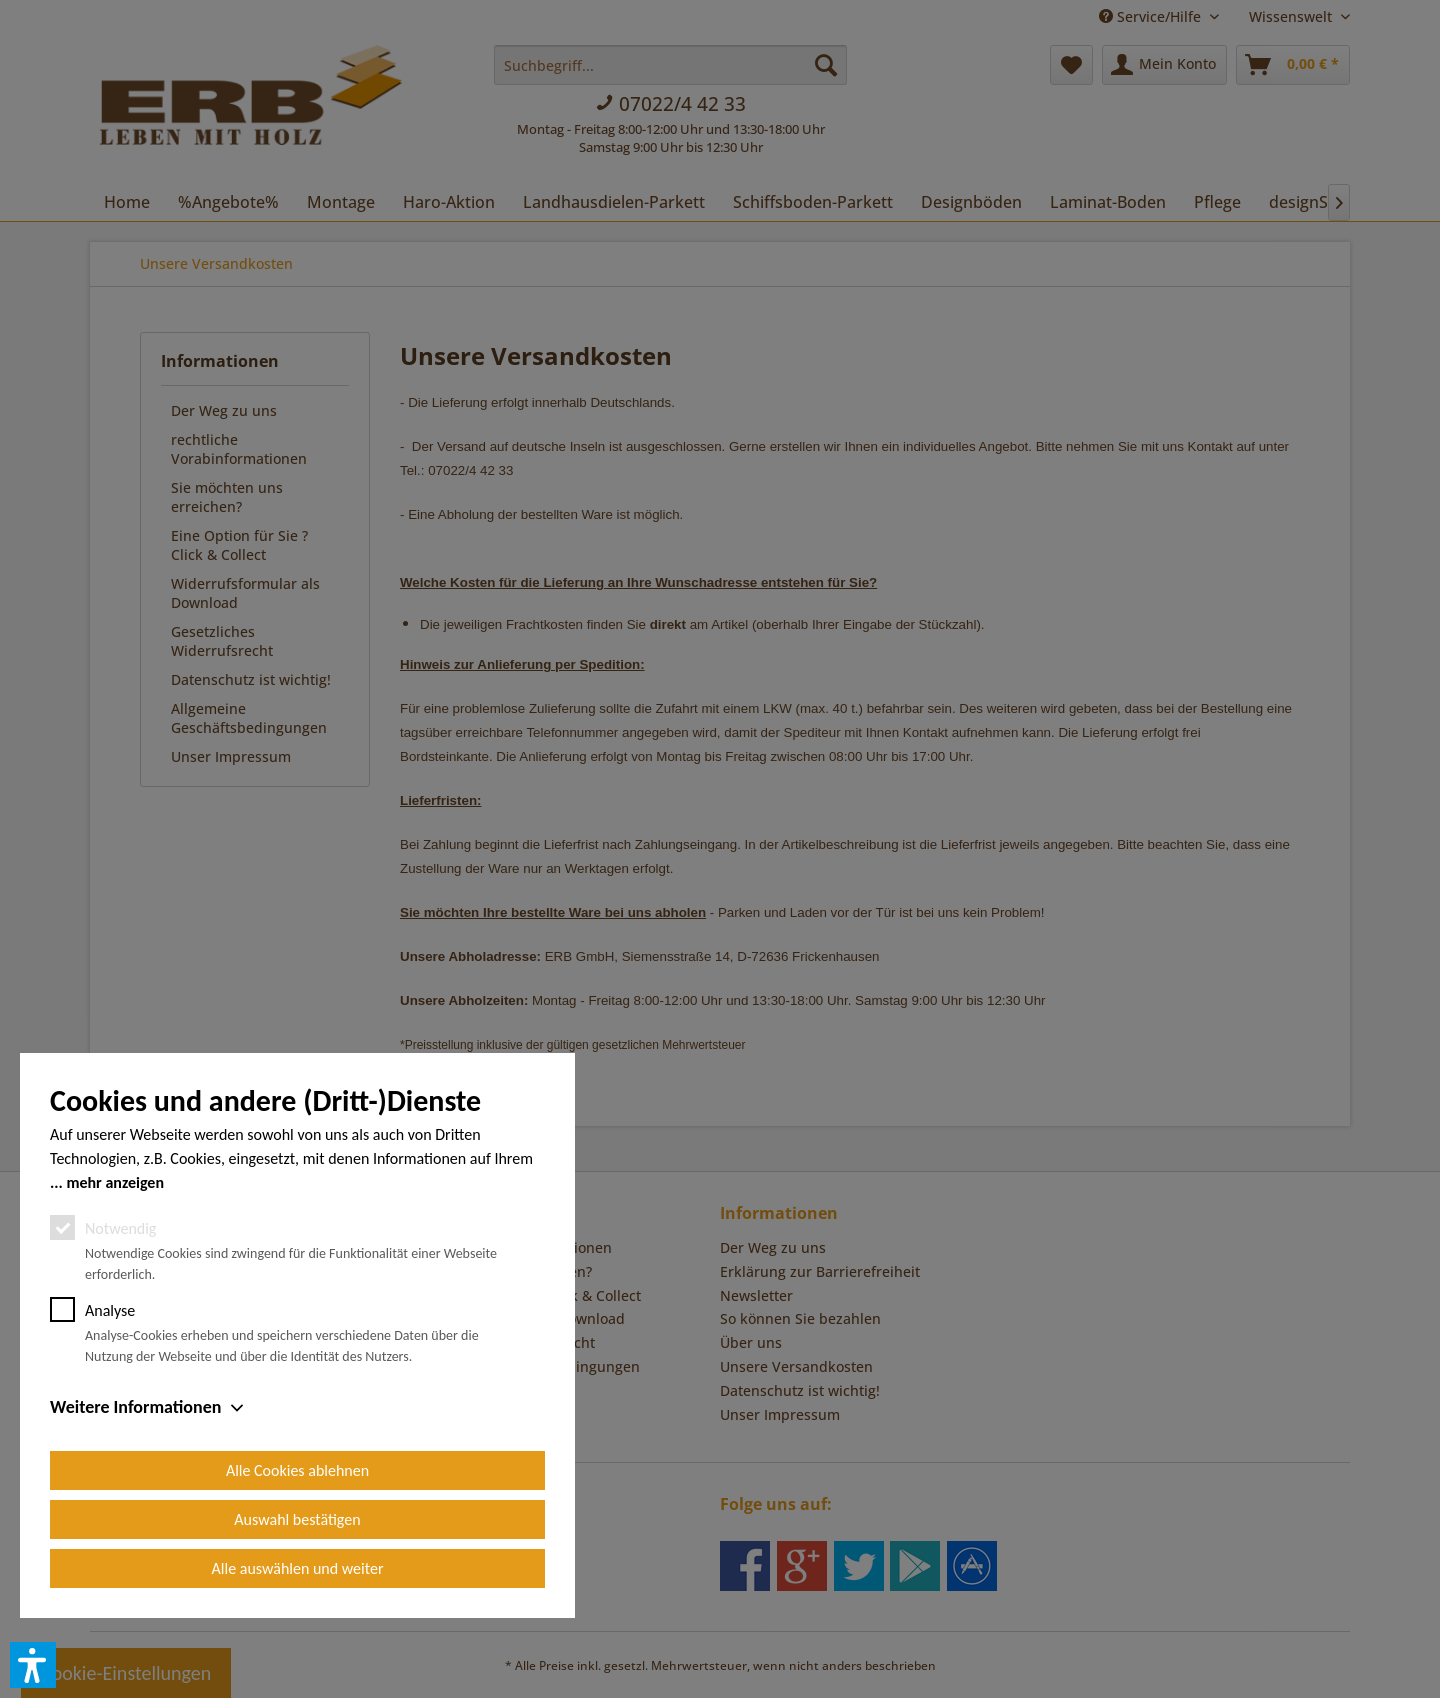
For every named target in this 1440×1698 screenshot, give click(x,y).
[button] (33, 1665)
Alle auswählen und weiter (298, 1568)
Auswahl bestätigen (297, 1519)
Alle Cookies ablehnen (297, 1470)
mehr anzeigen (115, 1182)
